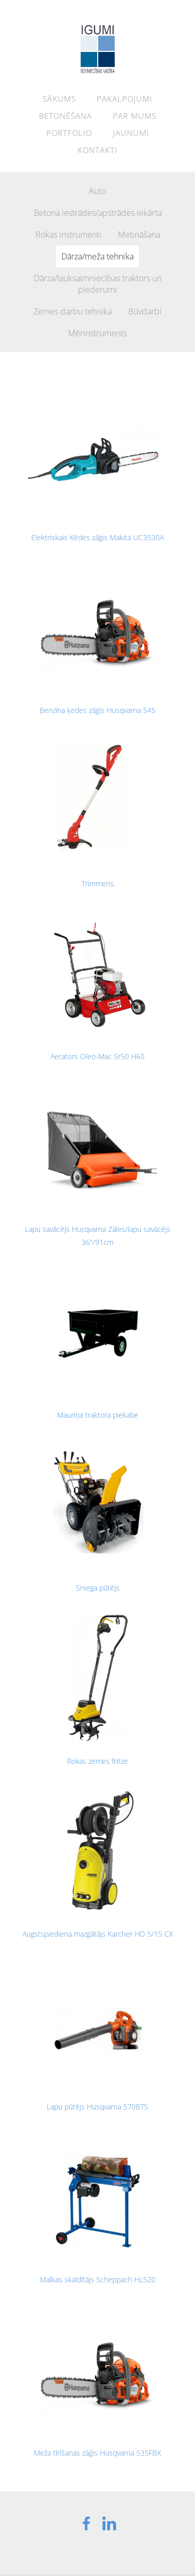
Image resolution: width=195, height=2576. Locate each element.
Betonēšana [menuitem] (65, 116)
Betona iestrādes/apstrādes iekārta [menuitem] (98, 212)
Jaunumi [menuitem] (131, 133)
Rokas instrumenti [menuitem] (68, 234)
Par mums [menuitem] (135, 116)
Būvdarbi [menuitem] (145, 311)
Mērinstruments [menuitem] (97, 333)
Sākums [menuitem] (59, 98)
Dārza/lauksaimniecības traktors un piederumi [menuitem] (98, 283)
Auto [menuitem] (97, 191)
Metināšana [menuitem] (139, 234)
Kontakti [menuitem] (97, 150)
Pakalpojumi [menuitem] (124, 98)
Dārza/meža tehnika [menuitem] (97, 256)
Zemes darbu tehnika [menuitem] (72, 311)
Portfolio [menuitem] (69, 133)
